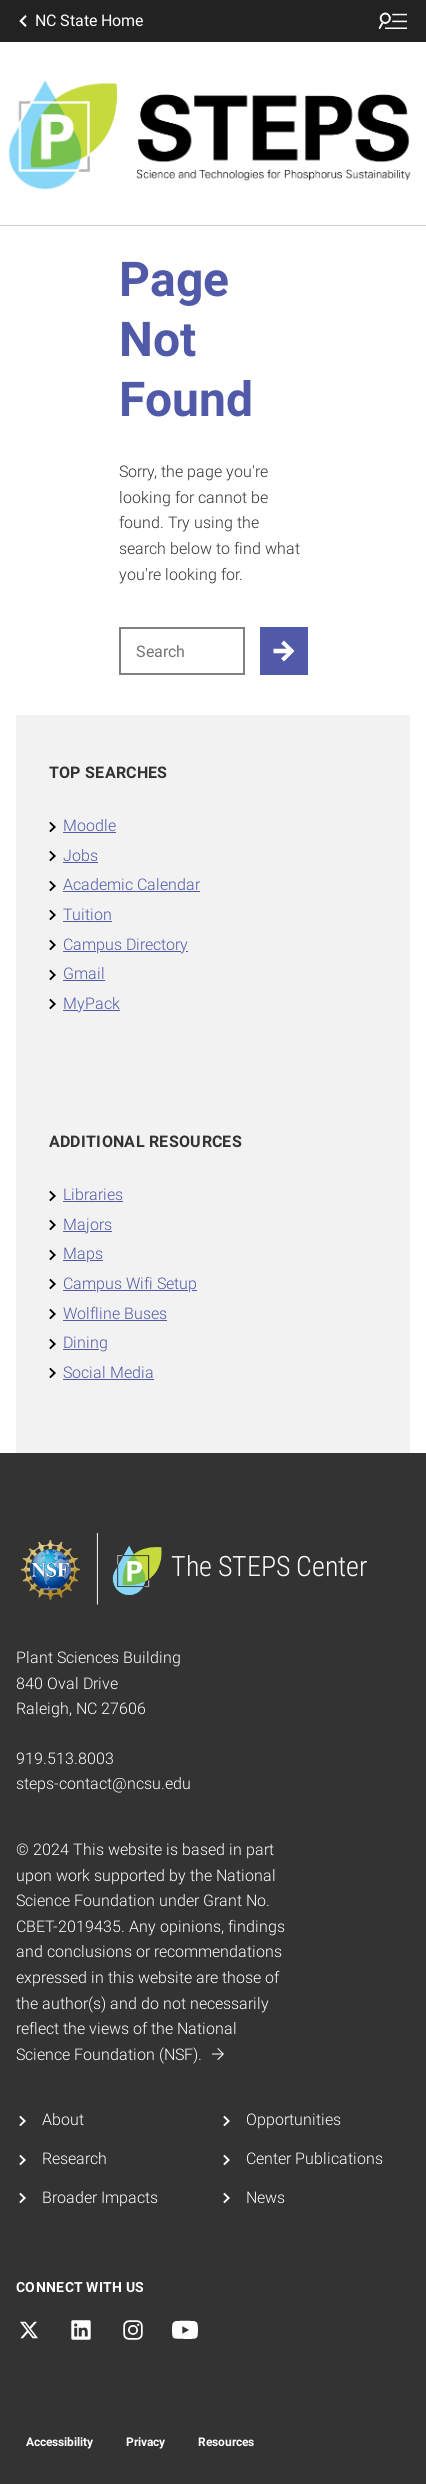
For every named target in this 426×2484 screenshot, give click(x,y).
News (265, 2197)
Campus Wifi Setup (130, 1283)
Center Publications (314, 2158)
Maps (83, 1253)
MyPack (91, 1003)
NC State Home (79, 21)
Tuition (87, 914)
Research (74, 2158)
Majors (87, 1224)
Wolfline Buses (115, 1313)
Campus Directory (125, 944)
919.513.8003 (65, 1758)
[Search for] (182, 651)
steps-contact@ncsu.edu (103, 1783)
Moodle (89, 825)
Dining (85, 1342)
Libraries (93, 1194)
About (63, 2119)
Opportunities (293, 2119)
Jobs (80, 855)
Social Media (108, 1372)
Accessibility (59, 2442)
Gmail (84, 973)
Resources (226, 2442)
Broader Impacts (100, 2197)
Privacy (145, 2442)
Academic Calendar (131, 884)
